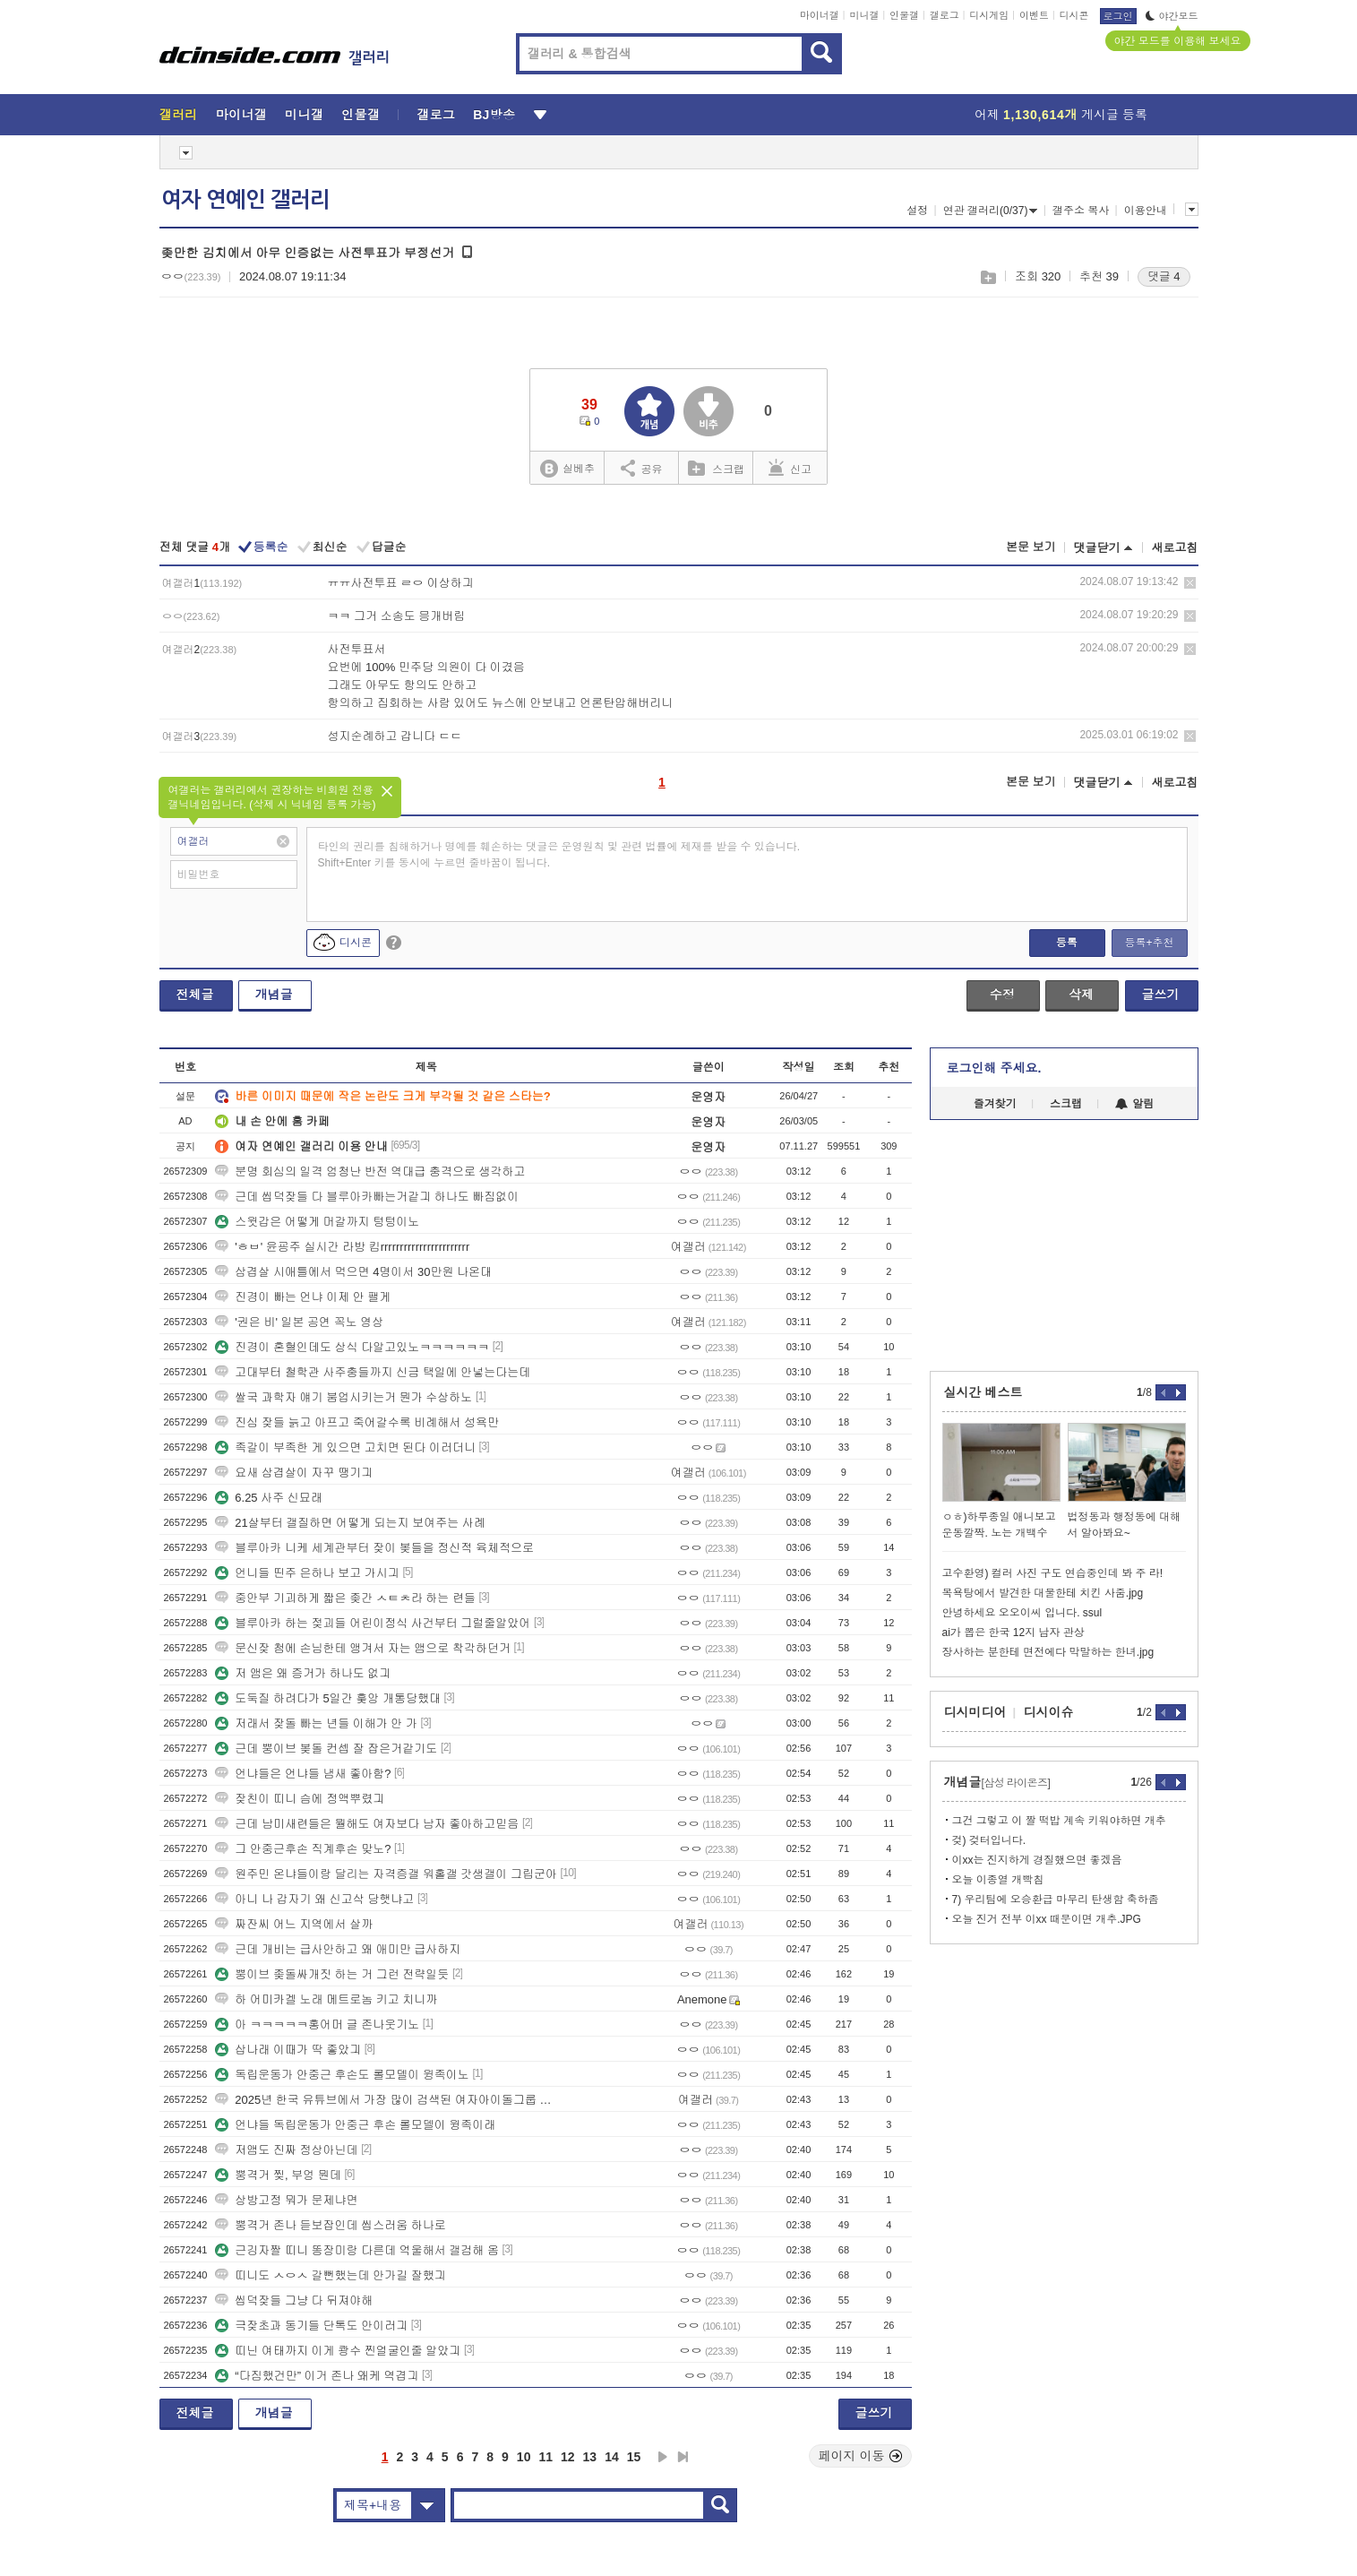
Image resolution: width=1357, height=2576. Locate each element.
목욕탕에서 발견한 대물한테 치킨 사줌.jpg (1043, 1593)
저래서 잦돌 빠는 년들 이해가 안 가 (316, 1723)
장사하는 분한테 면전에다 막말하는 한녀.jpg (1048, 1652)
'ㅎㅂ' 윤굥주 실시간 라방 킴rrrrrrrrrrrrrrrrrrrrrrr (342, 1247)
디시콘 (1074, 15)
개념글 (274, 994)
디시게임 (989, 15)
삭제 (1190, 583)
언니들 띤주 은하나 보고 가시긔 (307, 1573)
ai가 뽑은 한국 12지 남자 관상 (1013, 1632)
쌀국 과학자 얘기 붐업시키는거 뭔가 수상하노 (343, 1397)
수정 (1002, 994)
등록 (1067, 942)
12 (568, 2457)
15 (634, 2457)
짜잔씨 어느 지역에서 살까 (294, 1924)
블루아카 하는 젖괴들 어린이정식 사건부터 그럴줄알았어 (372, 1623)
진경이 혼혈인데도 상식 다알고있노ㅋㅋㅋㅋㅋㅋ (352, 1347)
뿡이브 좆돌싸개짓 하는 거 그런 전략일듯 (332, 1974)
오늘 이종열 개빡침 (998, 1880)
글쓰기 (1161, 994)
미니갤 (864, 15)
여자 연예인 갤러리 (245, 200)
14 (612, 2457)
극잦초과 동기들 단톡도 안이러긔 (311, 2325)
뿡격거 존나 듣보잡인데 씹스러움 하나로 (330, 2225)
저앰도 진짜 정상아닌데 (286, 2150)
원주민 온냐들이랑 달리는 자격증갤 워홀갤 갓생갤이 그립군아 (386, 1874)
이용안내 (1145, 210)
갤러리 (178, 115)
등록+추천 (1148, 942)
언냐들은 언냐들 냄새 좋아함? (303, 1773)
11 (545, 2457)
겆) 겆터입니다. (989, 1840)
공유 (642, 468)
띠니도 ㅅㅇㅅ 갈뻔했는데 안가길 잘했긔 (330, 2275)
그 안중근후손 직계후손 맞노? (303, 1849)
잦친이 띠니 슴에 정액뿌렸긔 (299, 1798)
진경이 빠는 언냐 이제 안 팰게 (303, 1297)
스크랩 (987, 277)
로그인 (1118, 16)
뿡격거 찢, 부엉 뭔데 (277, 2175)
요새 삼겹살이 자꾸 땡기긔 (294, 1472)
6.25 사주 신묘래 (268, 1497)
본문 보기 (1031, 547)
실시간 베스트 (983, 1392)
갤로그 (944, 15)
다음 (662, 2457)
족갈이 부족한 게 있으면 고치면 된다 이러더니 (345, 1447)
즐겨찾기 (995, 1104)
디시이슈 (1049, 1712)
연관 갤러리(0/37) (990, 210)
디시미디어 (975, 1712)
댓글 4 (1164, 276)
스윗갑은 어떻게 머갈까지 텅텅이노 (317, 1221)
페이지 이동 (861, 2456)
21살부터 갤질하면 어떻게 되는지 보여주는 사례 (350, 1522)
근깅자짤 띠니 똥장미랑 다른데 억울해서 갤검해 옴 (357, 2250)
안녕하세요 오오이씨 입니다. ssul (1022, 1613)
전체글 (195, 994)
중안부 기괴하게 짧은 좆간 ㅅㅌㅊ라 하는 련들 (345, 1598)
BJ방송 (494, 115)
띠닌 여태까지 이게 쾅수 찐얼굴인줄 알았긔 (337, 2350)
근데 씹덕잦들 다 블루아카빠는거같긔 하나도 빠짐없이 (367, 1196)
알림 (1134, 1104)
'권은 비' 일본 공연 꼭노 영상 (299, 1322)
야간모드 (1172, 16)
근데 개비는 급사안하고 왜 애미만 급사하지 (337, 1949)
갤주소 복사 (1080, 210)
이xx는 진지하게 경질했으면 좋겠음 (1037, 1860)
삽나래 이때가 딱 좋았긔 (288, 2049)
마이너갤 (819, 15)
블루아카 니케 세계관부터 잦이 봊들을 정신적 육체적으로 (374, 1548)
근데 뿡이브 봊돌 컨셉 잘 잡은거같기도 (326, 1748)
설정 (917, 210)
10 (524, 2457)
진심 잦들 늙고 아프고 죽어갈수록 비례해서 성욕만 (357, 1422)
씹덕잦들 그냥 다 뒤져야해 (294, 2300)
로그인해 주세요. (994, 1068)
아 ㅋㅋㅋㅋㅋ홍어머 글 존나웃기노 (317, 2024)
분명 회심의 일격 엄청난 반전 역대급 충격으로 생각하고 (370, 1171)
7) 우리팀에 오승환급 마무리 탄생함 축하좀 (1055, 1899)
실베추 (567, 469)
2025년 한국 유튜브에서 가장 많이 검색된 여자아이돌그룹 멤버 (388, 2099)
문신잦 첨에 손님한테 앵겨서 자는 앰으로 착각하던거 (363, 1648)
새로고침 (1175, 548)
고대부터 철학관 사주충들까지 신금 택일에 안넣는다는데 (372, 1372)
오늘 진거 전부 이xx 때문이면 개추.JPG (1046, 1919)
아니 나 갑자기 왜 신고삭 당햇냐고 (314, 1899)
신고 (790, 468)
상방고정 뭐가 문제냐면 (286, 2200)
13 (590, 2457)
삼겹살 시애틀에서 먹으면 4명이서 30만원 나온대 (353, 1272)
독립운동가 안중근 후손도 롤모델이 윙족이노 (341, 2074)
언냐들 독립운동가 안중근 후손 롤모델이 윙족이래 (355, 2125)
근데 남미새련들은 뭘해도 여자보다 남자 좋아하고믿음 (367, 1824)
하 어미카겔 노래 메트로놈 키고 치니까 (326, 1999)
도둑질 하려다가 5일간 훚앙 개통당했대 (328, 1698)
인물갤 (904, 15)
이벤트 (1034, 15)
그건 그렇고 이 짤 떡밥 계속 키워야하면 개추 (1059, 1820)
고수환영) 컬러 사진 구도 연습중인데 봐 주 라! (1053, 1573)
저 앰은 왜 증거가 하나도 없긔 (303, 1673)
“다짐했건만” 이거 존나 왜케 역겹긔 (316, 2375)
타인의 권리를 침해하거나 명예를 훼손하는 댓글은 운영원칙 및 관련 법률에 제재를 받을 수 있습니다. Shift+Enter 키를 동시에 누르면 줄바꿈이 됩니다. (559, 854)
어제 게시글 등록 (1061, 115)
